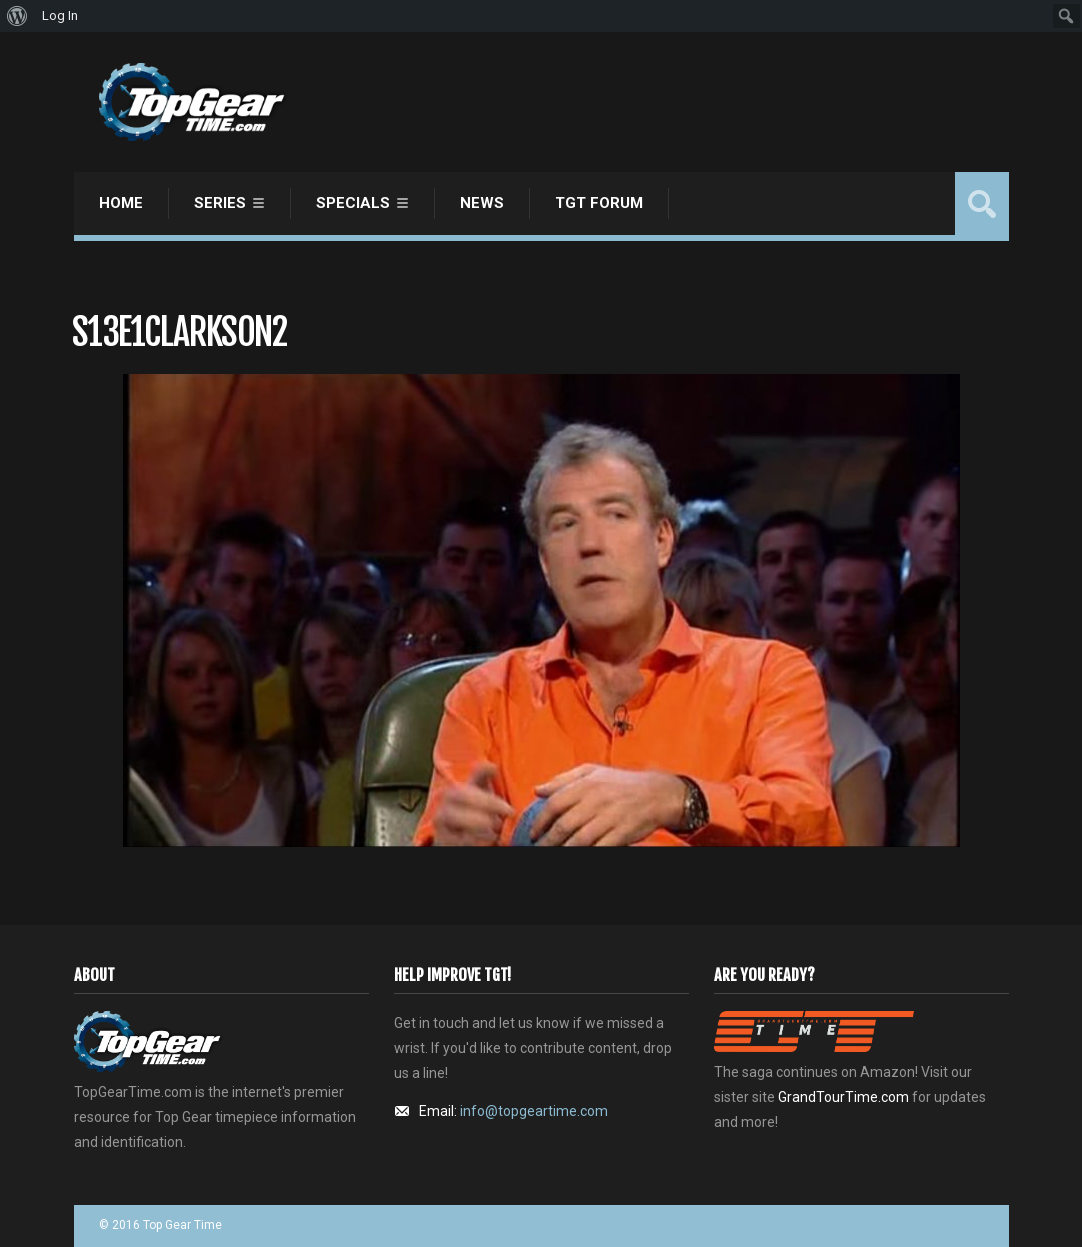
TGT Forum (599, 203)
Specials (353, 203)
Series (220, 203)
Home (121, 203)
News (482, 203)
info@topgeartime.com (534, 1111)
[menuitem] (17, 16)
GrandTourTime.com (843, 1097)
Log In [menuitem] (60, 15)
